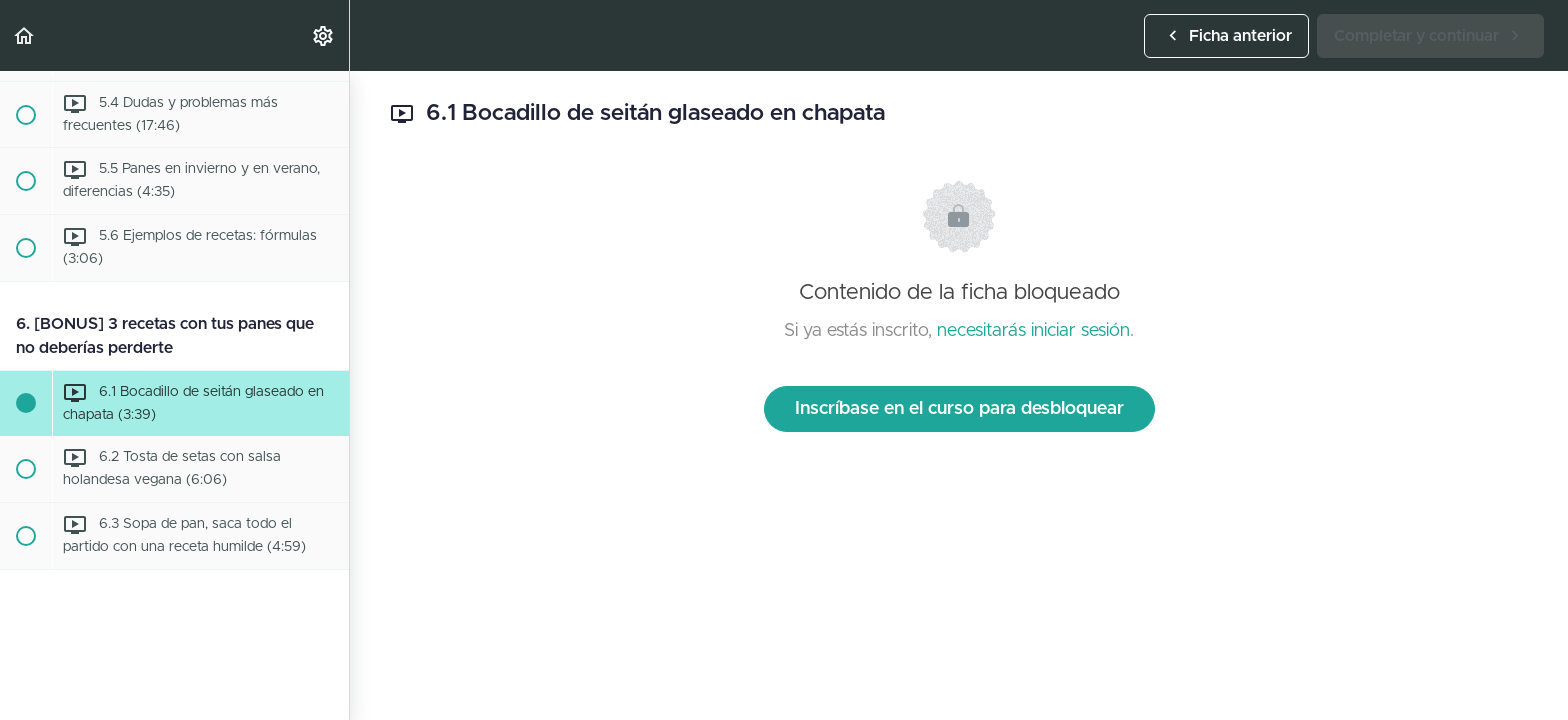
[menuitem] (324, 35)
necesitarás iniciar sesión (1033, 331)
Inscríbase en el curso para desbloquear (959, 409)
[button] (25, 35)
